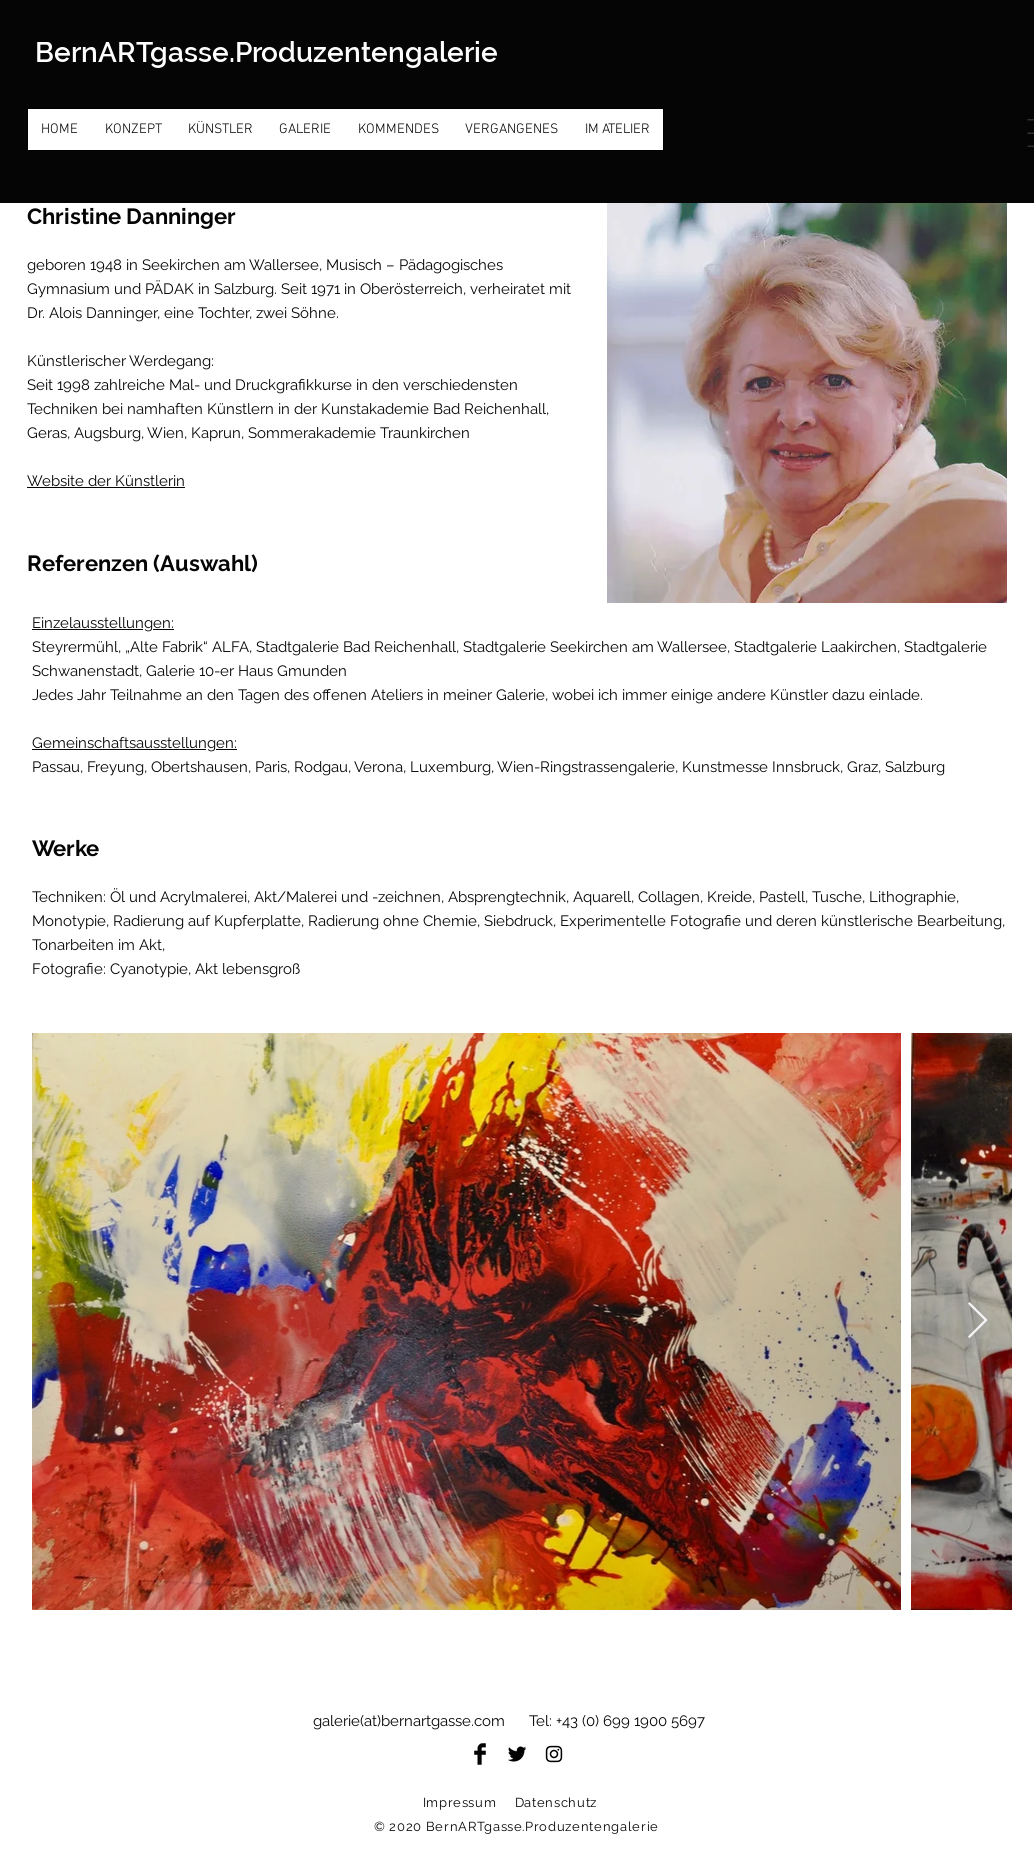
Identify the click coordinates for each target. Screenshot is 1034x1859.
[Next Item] (977, 1321)
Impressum (460, 1802)
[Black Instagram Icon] (554, 1754)
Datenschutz (556, 1802)
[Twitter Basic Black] (517, 1754)
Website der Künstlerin (106, 481)
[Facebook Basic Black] (480, 1754)
